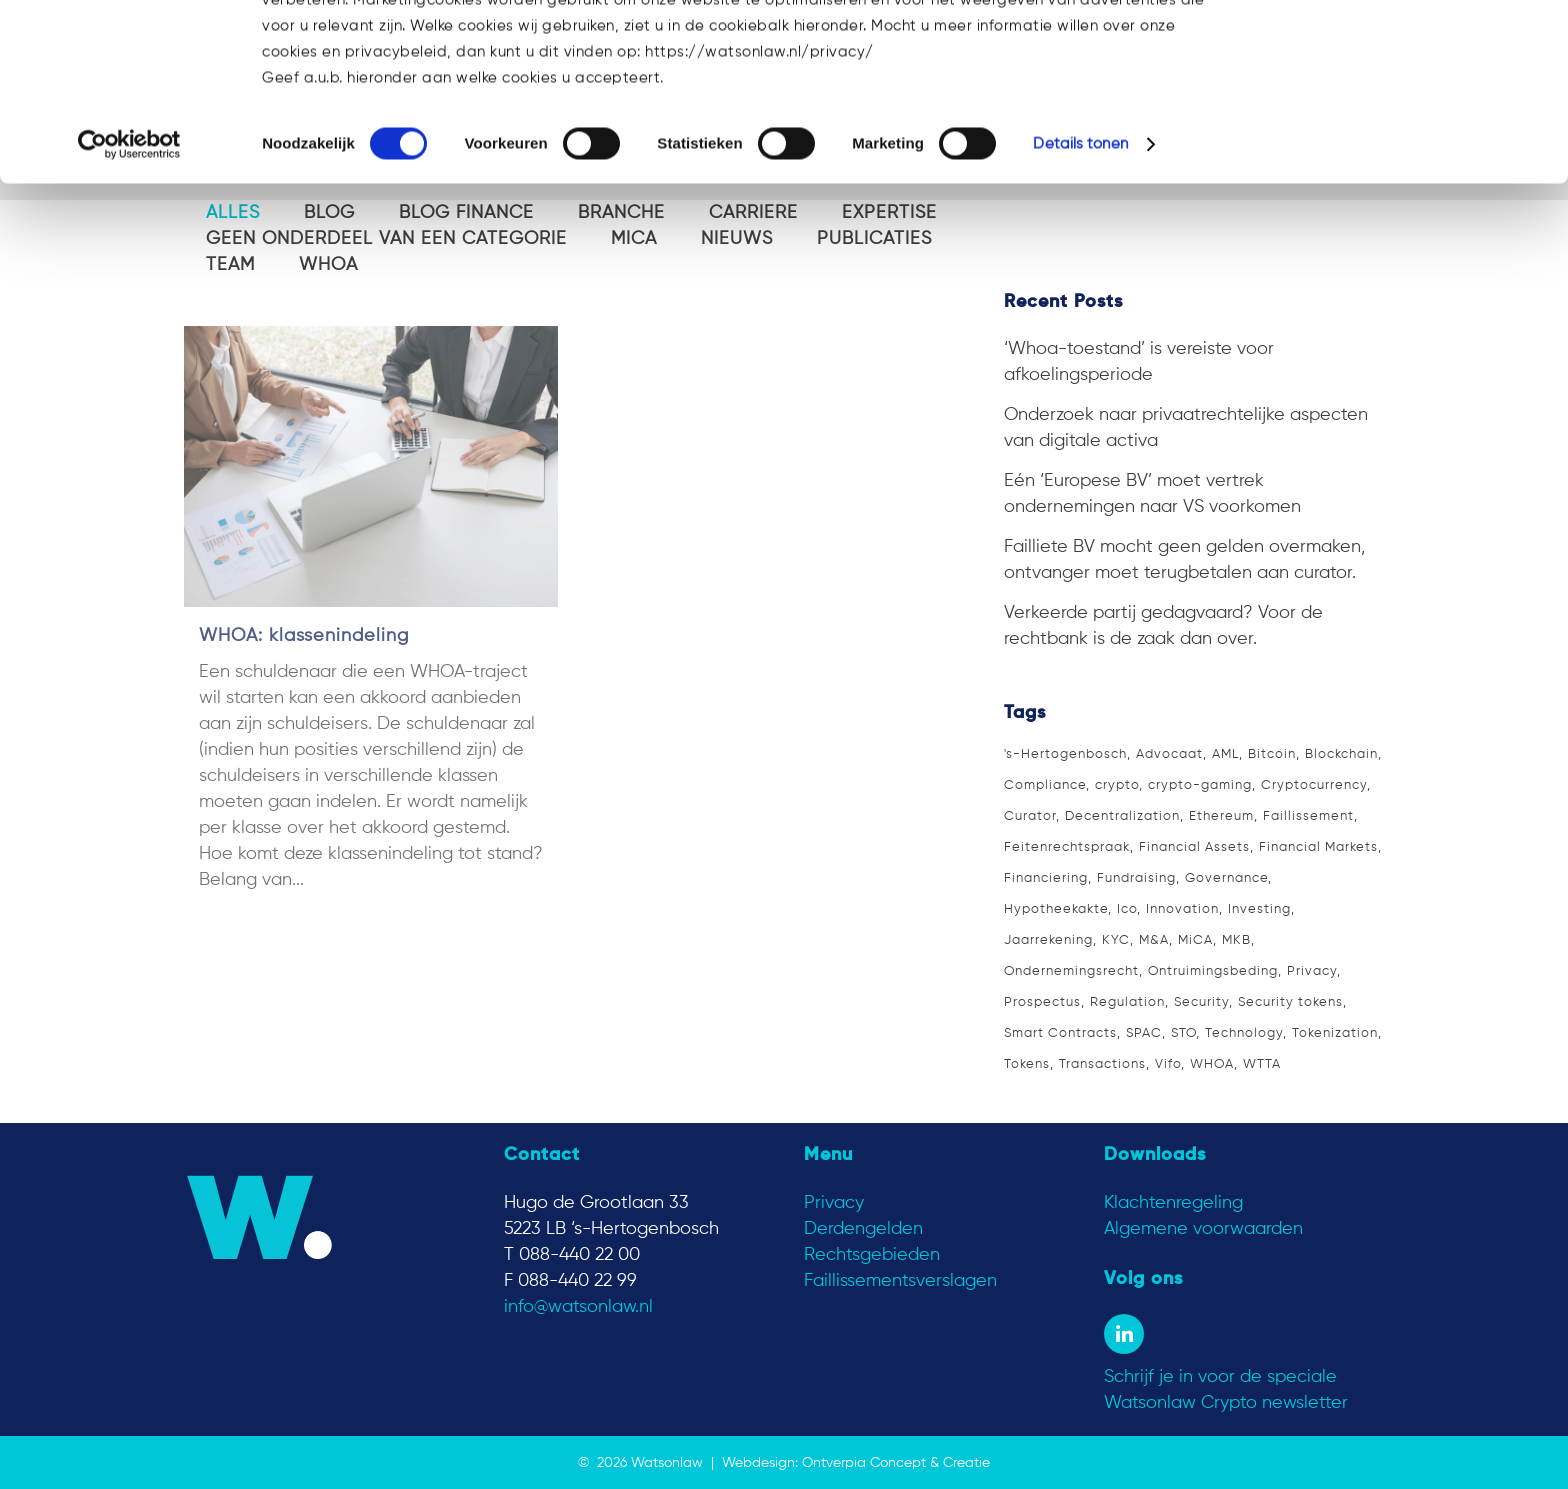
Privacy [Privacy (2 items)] (1312, 971)
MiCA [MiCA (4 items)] (1195, 940)
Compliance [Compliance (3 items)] (1045, 785)
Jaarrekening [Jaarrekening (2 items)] (1048, 940)
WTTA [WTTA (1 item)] (1262, 1064)
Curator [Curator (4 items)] (1030, 816)
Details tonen (1080, 295)
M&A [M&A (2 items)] (1154, 940)
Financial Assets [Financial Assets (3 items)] (1194, 847)
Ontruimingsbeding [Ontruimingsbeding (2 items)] (1213, 971)
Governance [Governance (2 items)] (1226, 878)
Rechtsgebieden (872, 1255)
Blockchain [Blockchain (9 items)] (1341, 754)
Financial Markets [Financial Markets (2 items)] (1318, 847)
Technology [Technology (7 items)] (1244, 1033)
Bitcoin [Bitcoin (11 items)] (1272, 754)
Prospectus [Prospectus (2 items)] (1042, 1002)
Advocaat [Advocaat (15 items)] (1169, 754)
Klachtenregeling (1173, 1203)
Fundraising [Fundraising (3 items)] (1136, 878)
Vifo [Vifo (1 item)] (1168, 1064)
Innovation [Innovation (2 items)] (1182, 909)
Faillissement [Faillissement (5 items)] (1308, 816)
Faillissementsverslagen (900, 1281)
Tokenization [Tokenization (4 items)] (1335, 1033)
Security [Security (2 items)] (1201, 1002)
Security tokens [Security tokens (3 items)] (1290, 1002)
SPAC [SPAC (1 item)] (1144, 1033)
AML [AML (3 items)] (1225, 754)
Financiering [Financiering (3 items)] (1046, 878)
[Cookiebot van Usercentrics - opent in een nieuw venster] (129, 296)
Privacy (834, 1203)
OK (1401, 49)
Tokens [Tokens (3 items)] (1027, 1064)
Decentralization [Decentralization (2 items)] (1122, 816)
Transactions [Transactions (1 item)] (1102, 1064)
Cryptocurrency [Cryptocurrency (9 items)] (1314, 785)
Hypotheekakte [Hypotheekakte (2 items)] (1056, 909)
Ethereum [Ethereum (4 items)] (1221, 816)
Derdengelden (863, 1229)
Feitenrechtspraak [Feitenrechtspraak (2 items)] (1067, 847)
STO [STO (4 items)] (1183, 1033)
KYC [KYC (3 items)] (1116, 940)
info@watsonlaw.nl (578, 1307)
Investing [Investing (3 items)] (1259, 909)
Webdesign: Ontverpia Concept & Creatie (856, 1463)
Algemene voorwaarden (1203, 1229)
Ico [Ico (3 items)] (1127, 909)
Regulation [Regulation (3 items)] (1127, 1002)
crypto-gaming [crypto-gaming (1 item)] (1200, 785)
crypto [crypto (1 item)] (1117, 785)
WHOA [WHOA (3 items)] (1212, 1064)
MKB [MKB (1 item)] (1236, 940)
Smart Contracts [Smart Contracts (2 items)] (1060, 1033)
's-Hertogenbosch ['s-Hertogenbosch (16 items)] (1065, 754)
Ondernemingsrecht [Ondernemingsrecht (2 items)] (1071, 971)
